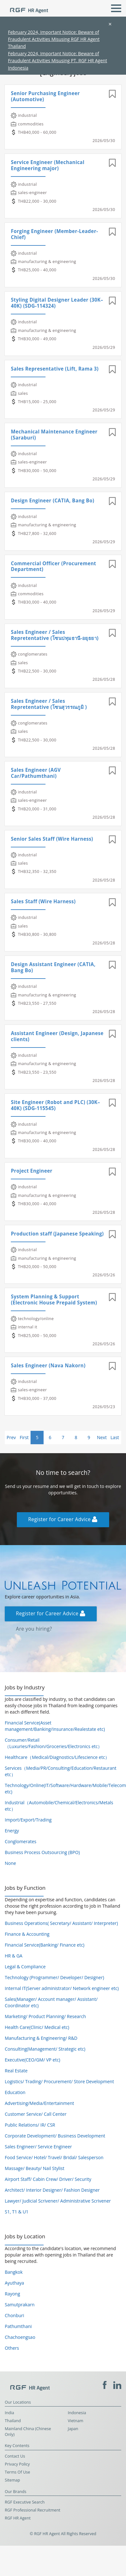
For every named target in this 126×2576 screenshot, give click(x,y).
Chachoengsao (20, 2337)
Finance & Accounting (27, 1934)
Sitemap (12, 2480)
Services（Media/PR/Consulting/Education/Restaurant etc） (60, 1771)
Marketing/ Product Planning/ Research (45, 2016)
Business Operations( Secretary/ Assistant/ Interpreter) (61, 1923)
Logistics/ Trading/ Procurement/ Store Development (59, 2081)
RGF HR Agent (18, 2518)
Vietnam (75, 2420)
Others (12, 2348)
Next (102, 1437)
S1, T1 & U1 (16, 2212)
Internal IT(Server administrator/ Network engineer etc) (62, 1988)
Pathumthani (18, 2326)
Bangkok (14, 2272)
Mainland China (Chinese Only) (28, 2431)
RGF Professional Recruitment (32, 2510)
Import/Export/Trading (28, 1820)
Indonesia (77, 2412)
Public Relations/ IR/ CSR (30, 2125)
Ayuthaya (14, 2283)
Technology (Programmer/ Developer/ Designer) (54, 1977)
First (24, 1437)
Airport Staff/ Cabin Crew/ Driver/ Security (48, 2179)
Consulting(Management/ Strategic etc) (45, 2049)
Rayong (12, 2294)
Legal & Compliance (25, 1967)
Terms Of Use (17, 2472)
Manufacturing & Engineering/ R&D (41, 2038)
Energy (12, 1831)
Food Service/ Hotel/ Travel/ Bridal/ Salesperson (54, 2157)
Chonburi (14, 2315)
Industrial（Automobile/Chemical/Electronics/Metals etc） (59, 1805)
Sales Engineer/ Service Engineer (38, 2147)
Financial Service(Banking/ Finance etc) (44, 1945)
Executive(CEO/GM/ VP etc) (32, 2060)
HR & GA (13, 1956)
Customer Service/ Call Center (35, 2114)
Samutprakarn (20, 2305)
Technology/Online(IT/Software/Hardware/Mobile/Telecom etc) (63, 1788)
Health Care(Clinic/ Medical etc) (37, 2027)
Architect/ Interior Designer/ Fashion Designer (52, 2190)
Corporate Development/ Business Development (55, 2136)
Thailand (13, 2420)
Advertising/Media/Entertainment (39, 2103)
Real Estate (16, 2071)
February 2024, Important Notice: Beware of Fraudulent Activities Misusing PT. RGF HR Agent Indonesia (57, 60)
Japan (73, 2428)
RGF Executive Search (25, 2502)
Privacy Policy (17, 2464)
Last (114, 1437)
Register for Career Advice (62, 1519)
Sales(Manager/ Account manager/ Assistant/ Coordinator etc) (51, 2002)
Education (15, 2092)
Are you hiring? (34, 1629)
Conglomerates (20, 1841)
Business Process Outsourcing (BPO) (42, 1852)
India (9, 2412)
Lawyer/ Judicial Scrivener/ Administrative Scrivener (58, 2201)
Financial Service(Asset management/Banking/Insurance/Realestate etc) (55, 1726)
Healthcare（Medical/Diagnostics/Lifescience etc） (57, 1757)
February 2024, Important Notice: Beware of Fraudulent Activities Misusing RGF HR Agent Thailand (54, 39)
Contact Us (15, 2456)
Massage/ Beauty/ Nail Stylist (34, 2168)
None (10, 1863)
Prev (11, 1437)
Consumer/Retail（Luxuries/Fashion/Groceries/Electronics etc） (53, 1743)
